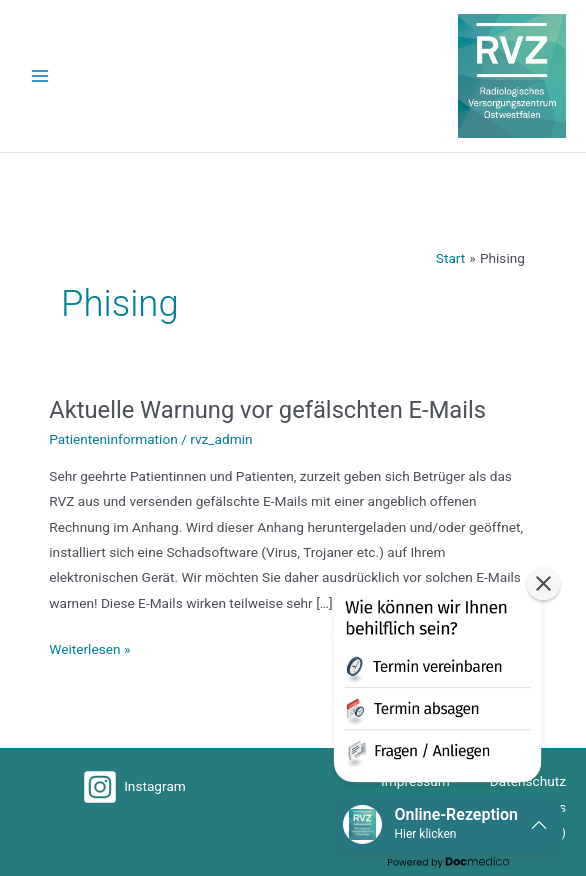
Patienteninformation (113, 439)
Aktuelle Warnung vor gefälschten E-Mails (267, 410)
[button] (437, 686)
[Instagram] (134, 787)
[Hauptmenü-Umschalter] (40, 76)
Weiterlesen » (89, 647)
